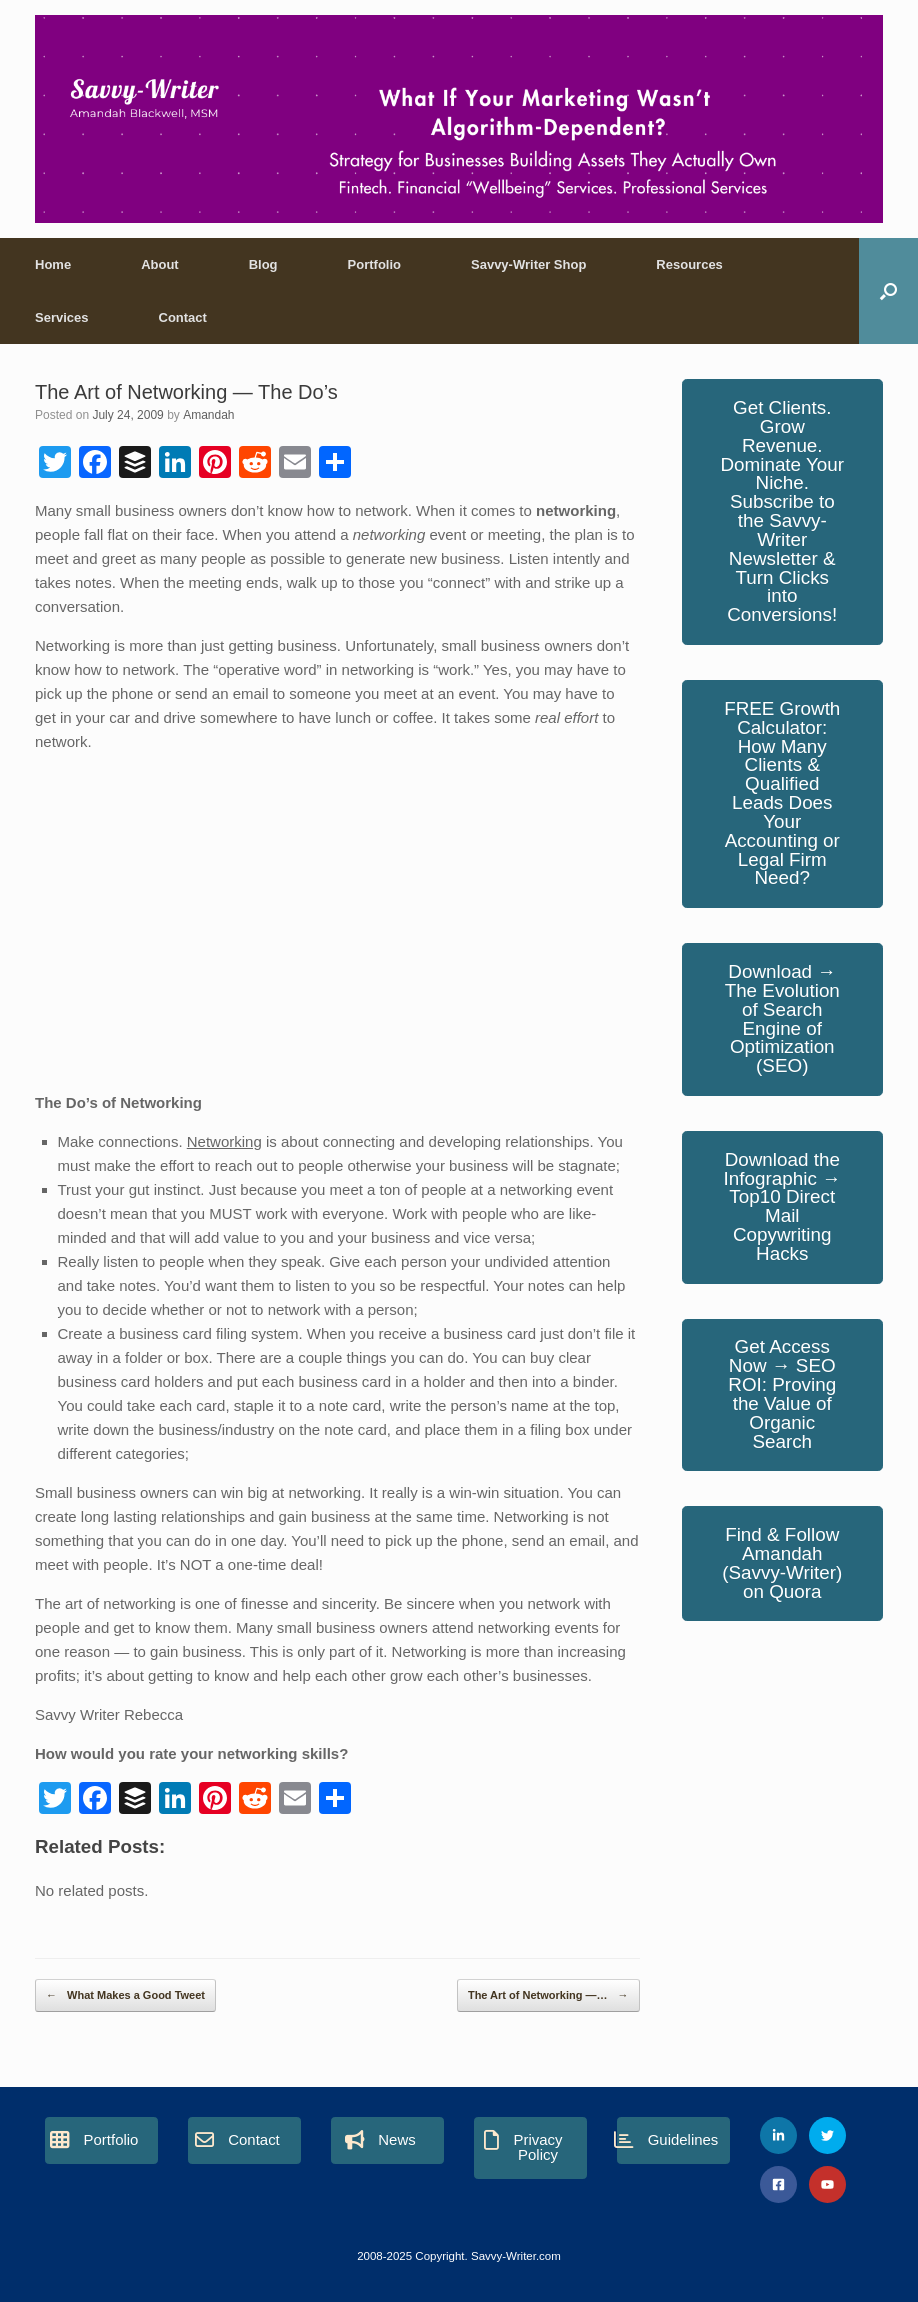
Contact (183, 317)
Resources (689, 264)
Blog (263, 264)
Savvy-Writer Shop (528, 264)
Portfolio (374, 264)
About (160, 264)
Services (62, 317)
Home (53, 264)
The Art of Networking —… (548, 1996)
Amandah (208, 415)
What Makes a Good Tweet (125, 1996)
